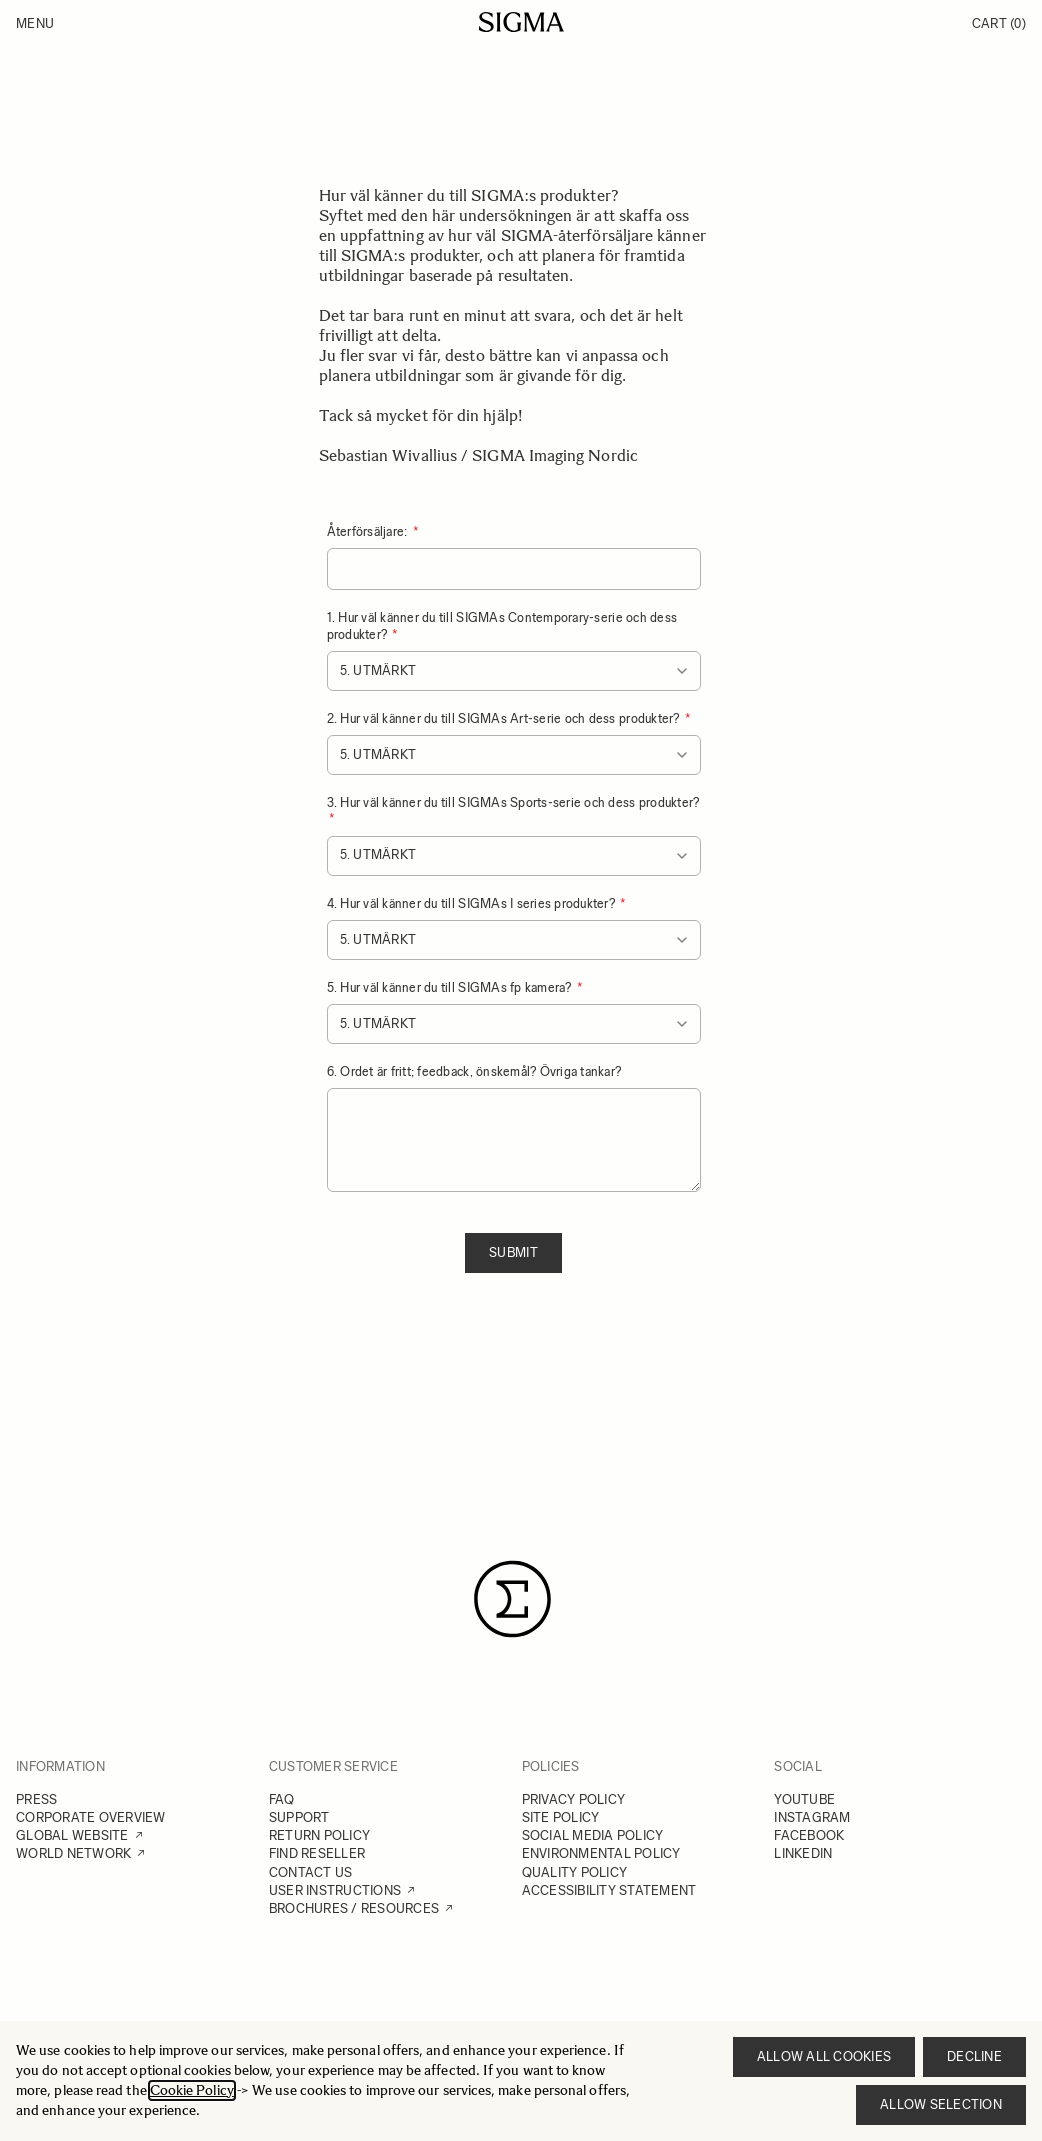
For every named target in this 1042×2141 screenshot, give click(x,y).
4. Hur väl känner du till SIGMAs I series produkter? (473, 903)
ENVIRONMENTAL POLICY (601, 1853)
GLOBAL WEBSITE (72, 1835)
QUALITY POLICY (575, 1872)
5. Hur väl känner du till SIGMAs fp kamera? (451, 987)
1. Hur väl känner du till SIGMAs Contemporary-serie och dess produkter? (502, 625)
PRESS (36, 1799)
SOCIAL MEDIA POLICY (593, 1835)
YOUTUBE (804, 1799)
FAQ (282, 1799)
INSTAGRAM (812, 1817)
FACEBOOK (809, 1835)
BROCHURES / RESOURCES (354, 1908)
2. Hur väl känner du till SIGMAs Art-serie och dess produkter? (505, 718)
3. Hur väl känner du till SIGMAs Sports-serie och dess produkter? (513, 802)
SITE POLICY (561, 1817)
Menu (35, 23)
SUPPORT (299, 1817)
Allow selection (941, 2104)
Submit (513, 1252)
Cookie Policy (192, 2090)
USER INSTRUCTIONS (335, 1890)
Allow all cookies (824, 2056)
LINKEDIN (803, 1853)
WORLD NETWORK (73, 1853)
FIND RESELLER (317, 1853)
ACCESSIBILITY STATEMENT (609, 1890)
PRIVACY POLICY (574, 1799)
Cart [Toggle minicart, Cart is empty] (999, 23)
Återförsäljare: (369, 531)
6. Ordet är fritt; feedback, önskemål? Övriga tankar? (474, 1071)
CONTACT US (311, 1872)
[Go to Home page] (521, 22)
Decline (974, 2056)
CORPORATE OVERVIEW (91, 1817)
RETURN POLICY (319, 1835)
